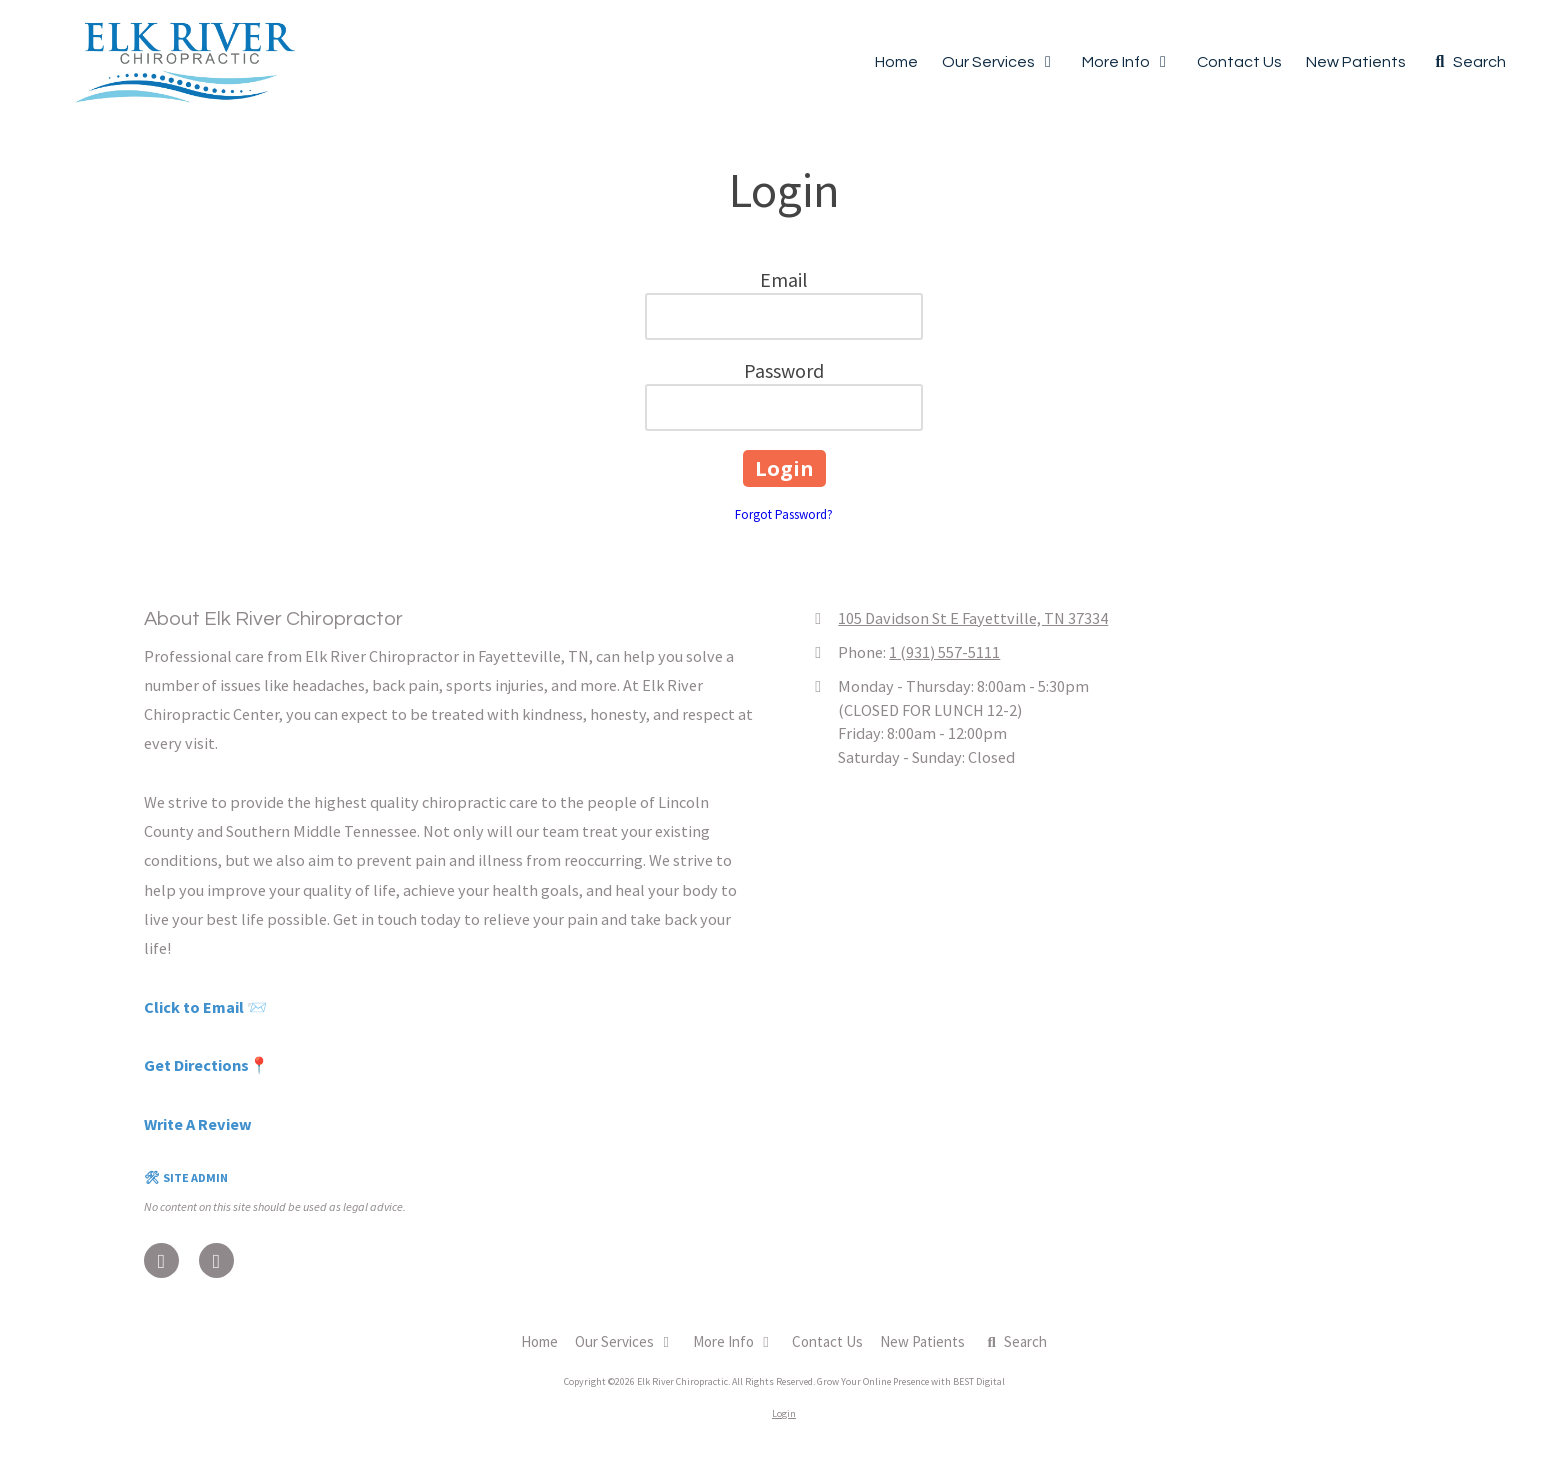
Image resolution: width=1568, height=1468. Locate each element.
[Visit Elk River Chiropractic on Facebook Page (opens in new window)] (161, 1260)
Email (784, 279)
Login (784, 1413)
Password (784, 370)
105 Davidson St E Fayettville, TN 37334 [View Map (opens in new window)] (973, 618)
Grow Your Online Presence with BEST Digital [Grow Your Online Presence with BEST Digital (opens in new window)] (911, 1381)
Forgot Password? (784, 514)
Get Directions (196, 1065)
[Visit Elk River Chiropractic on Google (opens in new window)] (216, 1260)
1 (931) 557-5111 (944, 652)
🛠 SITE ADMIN (186, 1177)
